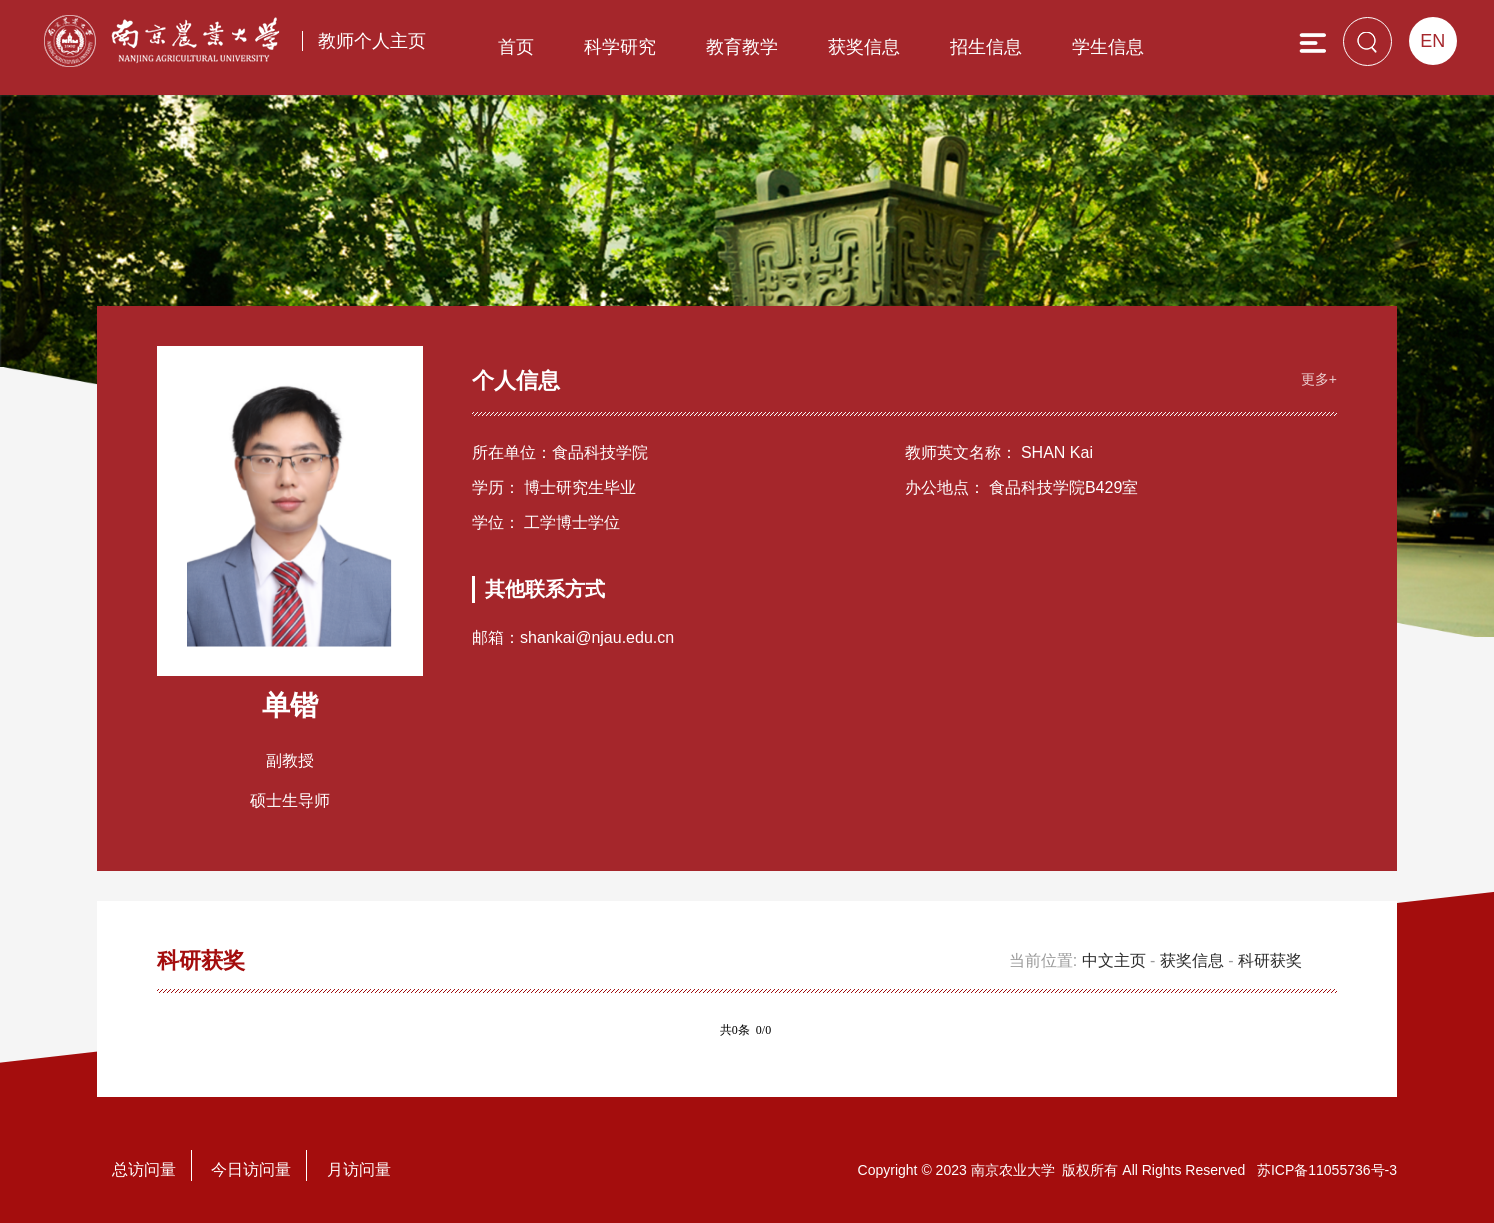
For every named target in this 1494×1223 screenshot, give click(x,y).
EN (1432, 41)
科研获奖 (1270, 960)
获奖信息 (864, 47)
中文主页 (1114, 960)
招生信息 (986, 47)
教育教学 (742, 47)
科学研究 (620, 47)
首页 (516, 47)
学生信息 (1108, 47)
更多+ (1319, 379)
